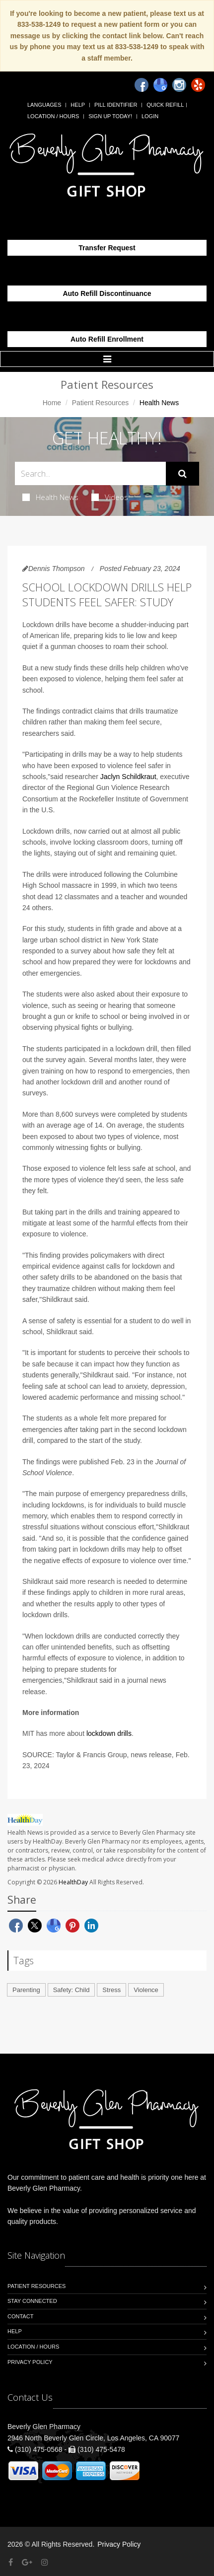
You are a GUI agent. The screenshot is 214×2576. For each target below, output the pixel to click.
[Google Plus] (27, 2562)
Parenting (26, 1990)
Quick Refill (165, 105)
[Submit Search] (182, 474)
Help (78, 105)
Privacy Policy (30, 2362)
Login (150, 116)
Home (52, 403)
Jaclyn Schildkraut (128, 777)
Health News (50, 497)
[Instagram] (179, 85)
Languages (44, 105)
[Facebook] (141, 85)
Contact (20, 2316)
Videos (109, 497)
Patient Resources (100, 403)
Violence (146, 1990)
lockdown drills (109, 1733)
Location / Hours (53, 116)
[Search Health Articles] (90, 473)
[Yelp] (198, 85)
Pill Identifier (115, 105)
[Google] (160, 85)
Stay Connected (32, 2301)
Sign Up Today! (110, 116)
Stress (111, 1990)
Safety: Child (71, 1990)
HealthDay (73, 1882)
